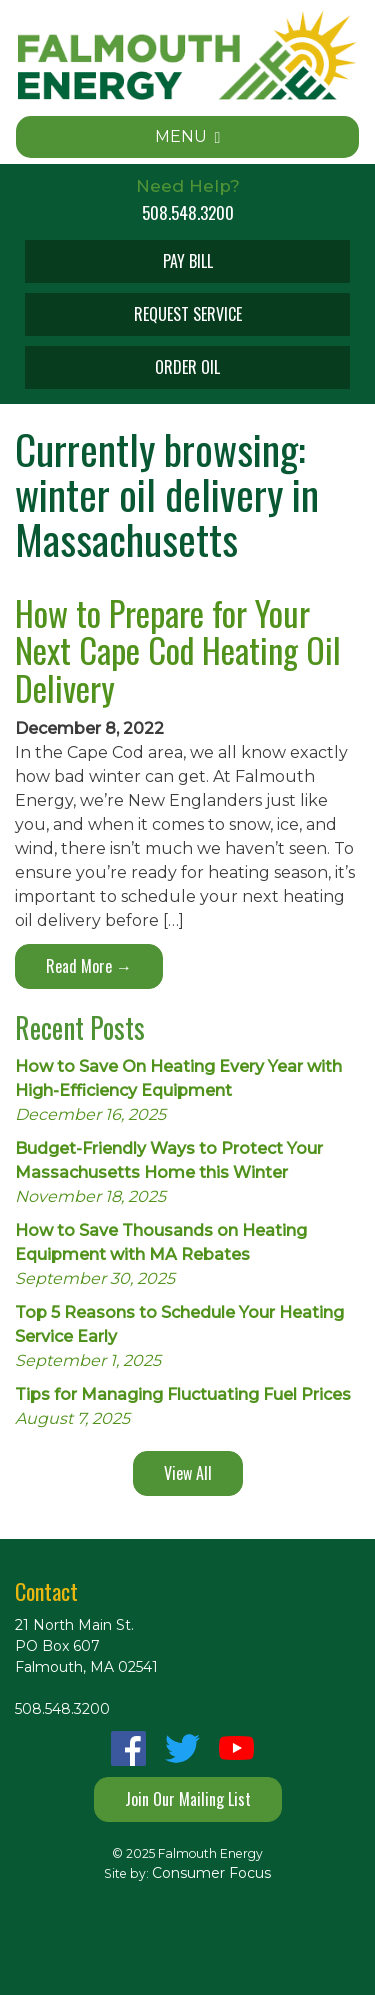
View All (188, 1473)
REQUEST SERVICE (188, 314)
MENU (188, 136)
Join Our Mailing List (188, 1799)
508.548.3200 (188, 212)
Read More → (89, 966)
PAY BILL (188, 261)
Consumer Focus (211, 1873)
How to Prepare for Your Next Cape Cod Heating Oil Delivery (178, 650)
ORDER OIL (187, 367)
